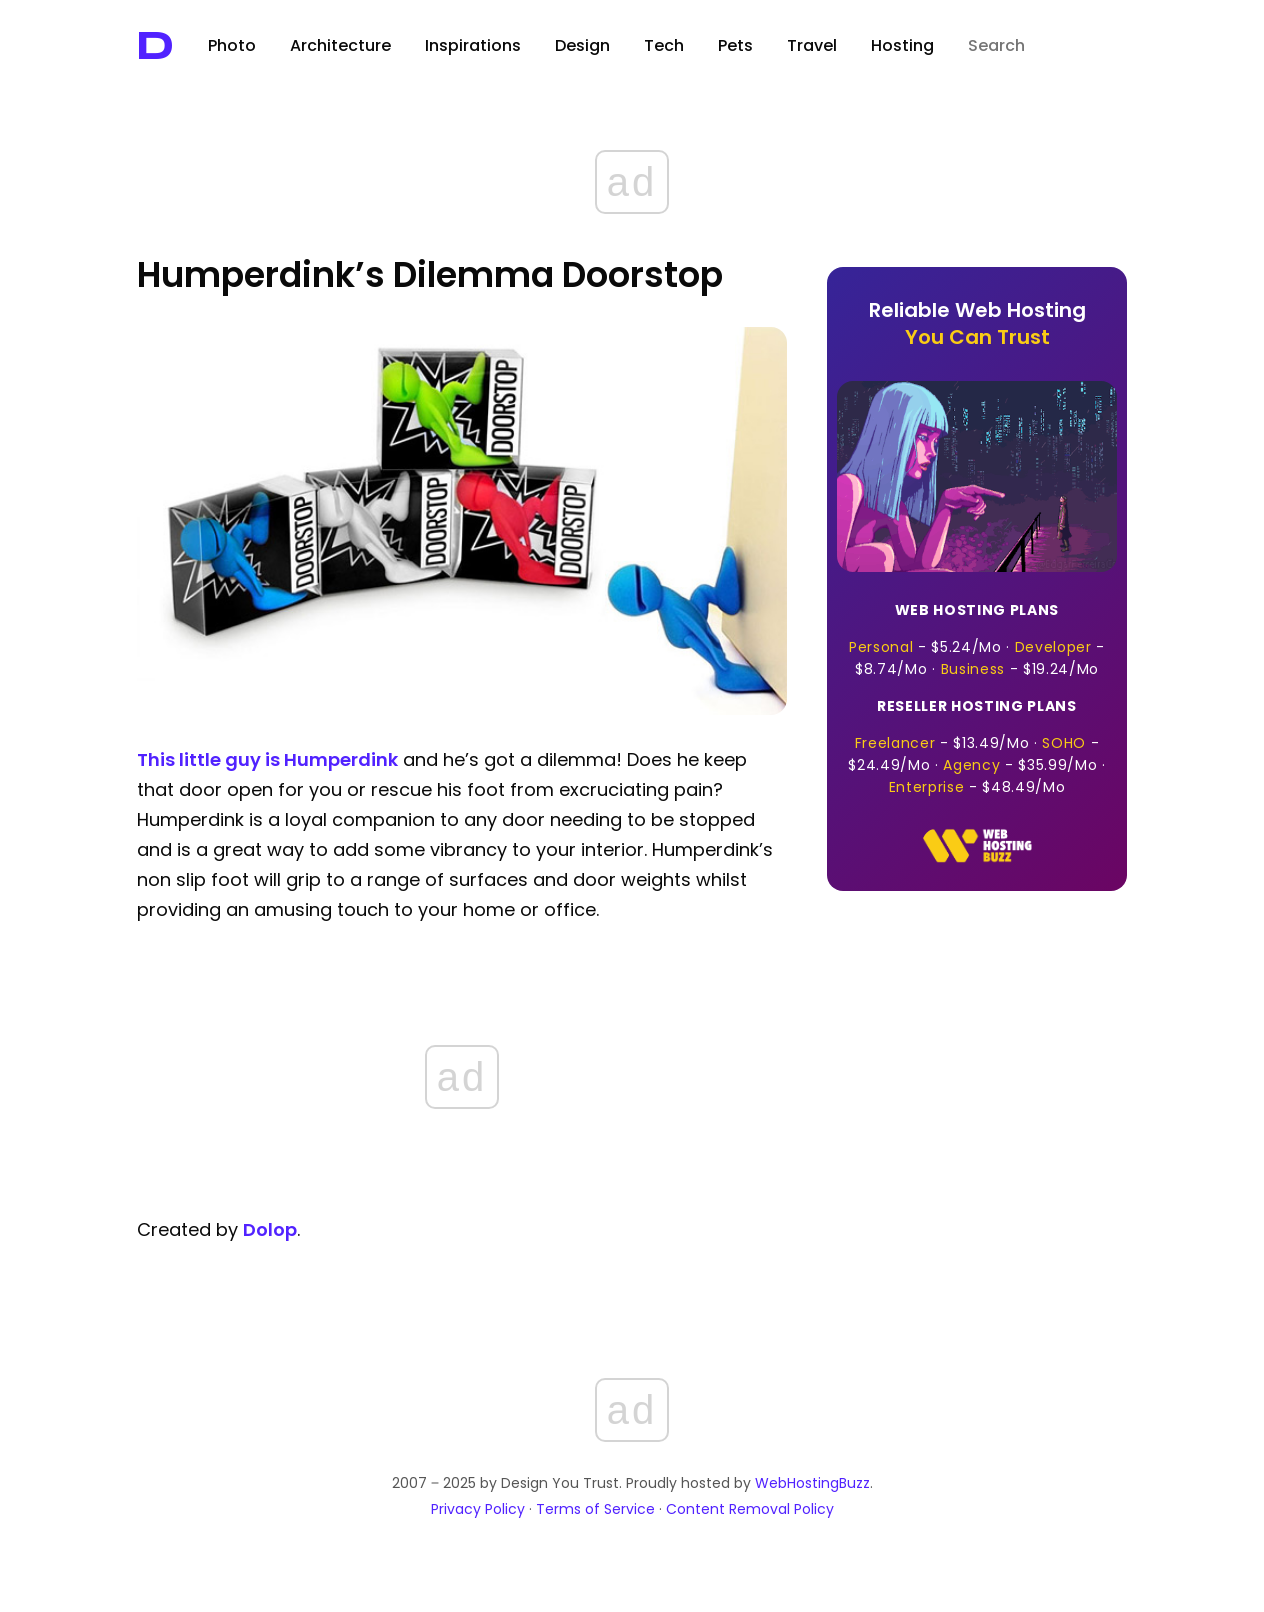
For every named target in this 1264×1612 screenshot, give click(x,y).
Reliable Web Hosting (977, 323)
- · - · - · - (977, 746)
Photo (232, 45)
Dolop (270, 1229)
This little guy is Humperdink (267, 759)
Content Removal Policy (750, 1509)
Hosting (902, 45)
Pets (735, 45)
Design (582, 45)
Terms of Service (595, 1509)
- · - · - (977, 639)
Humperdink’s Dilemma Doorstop (430, 274)
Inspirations (473, 45)
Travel (812, 45)
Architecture (340, 45)
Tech (664, 45)
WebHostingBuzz (812, 1483)
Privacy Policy (478, 1509)
